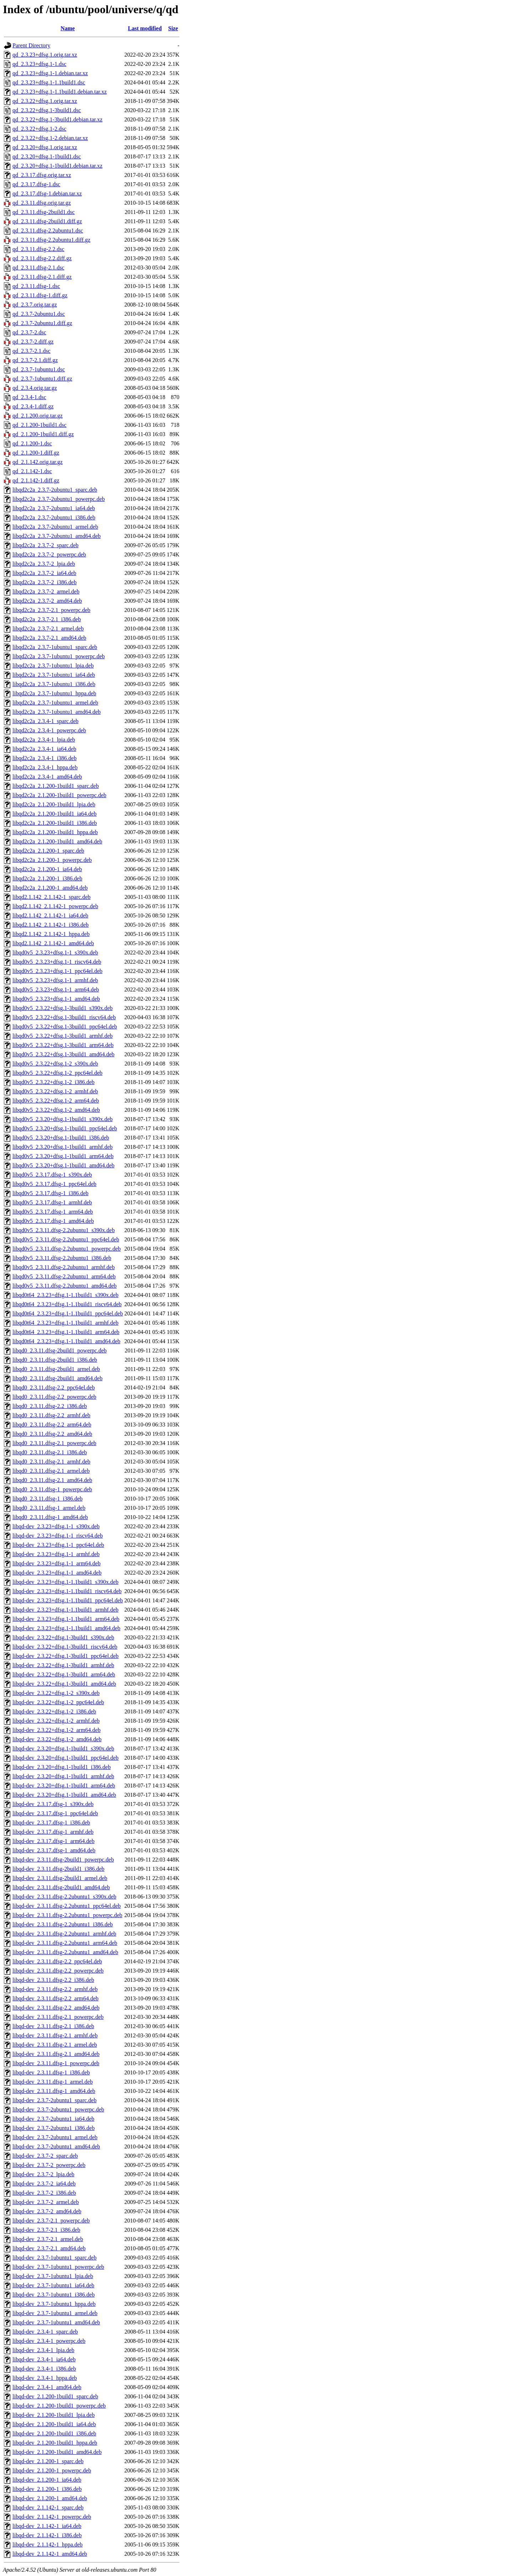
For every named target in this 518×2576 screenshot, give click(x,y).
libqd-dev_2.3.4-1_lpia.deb (43, 2350)
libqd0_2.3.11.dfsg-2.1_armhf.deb (51, 1462)
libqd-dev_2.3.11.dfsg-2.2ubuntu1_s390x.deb (64, 1897)
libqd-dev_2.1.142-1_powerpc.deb (51, 2517)
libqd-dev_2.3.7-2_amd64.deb (46, 2211)
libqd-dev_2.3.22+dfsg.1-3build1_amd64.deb (64, 1684)
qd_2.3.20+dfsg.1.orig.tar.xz (44, 147)
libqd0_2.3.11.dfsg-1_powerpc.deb (52, 1489)
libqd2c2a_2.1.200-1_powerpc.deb (52, 860)
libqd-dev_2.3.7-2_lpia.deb (43, 2174)
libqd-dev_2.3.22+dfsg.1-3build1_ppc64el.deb (65, 1656)
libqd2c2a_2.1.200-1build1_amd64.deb (57, 841)
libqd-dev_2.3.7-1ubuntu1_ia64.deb (53, 2285)
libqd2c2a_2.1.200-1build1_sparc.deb (55, 786)
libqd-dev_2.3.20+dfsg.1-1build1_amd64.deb (64, 1795)
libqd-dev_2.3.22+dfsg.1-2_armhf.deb (56, 1721)
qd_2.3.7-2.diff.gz (32, 342)
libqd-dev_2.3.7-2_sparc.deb (45, 2156)
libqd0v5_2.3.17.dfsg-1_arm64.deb (52, 1212)
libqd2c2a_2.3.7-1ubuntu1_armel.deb (55, 703)
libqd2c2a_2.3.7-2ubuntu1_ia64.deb (53, 508)
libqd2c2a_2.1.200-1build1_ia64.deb (54, 814)
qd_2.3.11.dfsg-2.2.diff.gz (42, 258)
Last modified (145, 28)
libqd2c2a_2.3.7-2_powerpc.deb (49, 554)
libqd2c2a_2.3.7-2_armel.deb (45, 591)
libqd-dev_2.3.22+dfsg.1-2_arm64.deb (56, 1730)
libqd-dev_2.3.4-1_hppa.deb (44, 2378)
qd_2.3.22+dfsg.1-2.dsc (39, 129)
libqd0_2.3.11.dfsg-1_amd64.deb (50, 1517)
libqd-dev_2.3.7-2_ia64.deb (44, 2183)
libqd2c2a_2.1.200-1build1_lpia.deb (53, 804)
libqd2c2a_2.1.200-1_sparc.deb (48, 851)
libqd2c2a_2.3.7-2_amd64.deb (47, 601)
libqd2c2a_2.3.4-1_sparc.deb (45, 721)
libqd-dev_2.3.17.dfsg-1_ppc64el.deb (55, 1813)
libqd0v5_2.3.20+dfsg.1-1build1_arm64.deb (63, 1156)
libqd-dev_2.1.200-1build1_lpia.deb (53, 2415)
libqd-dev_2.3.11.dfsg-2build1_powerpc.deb (63, 1860)
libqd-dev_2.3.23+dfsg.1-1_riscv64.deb (57, 1536)
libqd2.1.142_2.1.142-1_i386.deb (50, 925)
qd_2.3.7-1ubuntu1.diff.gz (42, 379)
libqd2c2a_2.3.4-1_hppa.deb (45, 767)
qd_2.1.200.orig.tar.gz (37, 416)
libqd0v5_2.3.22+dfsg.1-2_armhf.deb (55, 1091)
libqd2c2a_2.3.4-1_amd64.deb (47, 777)
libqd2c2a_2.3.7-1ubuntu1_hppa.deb (54, 693)
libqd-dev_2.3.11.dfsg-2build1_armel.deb (59, 1878)
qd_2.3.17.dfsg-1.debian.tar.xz (47, 193)
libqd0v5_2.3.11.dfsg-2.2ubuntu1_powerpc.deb (66, 1249)
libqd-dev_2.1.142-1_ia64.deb (46, 2526)
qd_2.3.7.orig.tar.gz (34, 305)
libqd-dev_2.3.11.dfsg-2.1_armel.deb (54, 2045)
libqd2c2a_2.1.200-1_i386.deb (47, 878)
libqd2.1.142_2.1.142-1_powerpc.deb (55, 906)
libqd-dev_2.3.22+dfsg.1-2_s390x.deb (56, 1693)
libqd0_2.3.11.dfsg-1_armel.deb (49, 1508)
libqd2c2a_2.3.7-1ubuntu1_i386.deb (53, 684)
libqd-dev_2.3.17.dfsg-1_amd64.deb (53, 1850)
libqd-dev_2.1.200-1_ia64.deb (46, 2480)
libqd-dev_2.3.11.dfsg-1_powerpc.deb (55, 2063)
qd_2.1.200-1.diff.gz (35, 453)
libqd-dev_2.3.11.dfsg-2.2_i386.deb (53, 1980)
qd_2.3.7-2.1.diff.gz (35, 360)
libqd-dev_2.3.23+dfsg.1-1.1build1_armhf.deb (65, 1610)
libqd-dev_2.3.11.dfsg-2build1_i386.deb (58, 1869)
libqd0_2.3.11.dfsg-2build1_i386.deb (54, 1360)
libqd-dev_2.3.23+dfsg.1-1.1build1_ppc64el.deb (67, 1600)
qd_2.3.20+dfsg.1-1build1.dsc (46, 156)
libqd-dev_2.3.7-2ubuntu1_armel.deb (55, 2137)
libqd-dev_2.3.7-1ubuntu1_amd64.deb (56, 2322)
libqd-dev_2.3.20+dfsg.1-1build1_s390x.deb (63, 1748)
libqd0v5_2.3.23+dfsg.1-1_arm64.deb (55, 989)
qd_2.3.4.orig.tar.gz (34, 388)
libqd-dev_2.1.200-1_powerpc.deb (51, 2470)
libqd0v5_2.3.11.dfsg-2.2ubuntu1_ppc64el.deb (65, 1239)
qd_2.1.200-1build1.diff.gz (43, 434)
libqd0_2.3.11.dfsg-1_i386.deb (47, 1499)
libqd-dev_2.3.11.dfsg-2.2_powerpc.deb (58, 1971)
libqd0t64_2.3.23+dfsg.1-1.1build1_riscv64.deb (66, 1304)
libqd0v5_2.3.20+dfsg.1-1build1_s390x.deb (62, 1119)
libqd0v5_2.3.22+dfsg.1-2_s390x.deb (55, 1064)
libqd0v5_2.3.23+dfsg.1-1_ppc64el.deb (57, 971)
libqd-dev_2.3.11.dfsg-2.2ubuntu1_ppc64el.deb (66, 1906)
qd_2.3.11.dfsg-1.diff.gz (39, 295)
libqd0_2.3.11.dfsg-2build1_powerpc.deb (59, 1350)
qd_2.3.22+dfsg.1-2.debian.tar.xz (50, 138)
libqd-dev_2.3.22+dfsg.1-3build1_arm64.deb (63, 1674)
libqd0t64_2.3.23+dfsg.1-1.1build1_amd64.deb (66, 1341)
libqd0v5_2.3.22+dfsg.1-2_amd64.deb (56, 1110)
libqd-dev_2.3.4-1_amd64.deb (46, 2387)
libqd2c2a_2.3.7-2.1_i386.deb (46, 619)
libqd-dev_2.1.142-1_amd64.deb (49, 2554)
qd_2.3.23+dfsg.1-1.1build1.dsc (48, 82)
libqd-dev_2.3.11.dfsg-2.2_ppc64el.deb (57, 1961)
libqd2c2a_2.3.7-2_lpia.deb (43, 564)
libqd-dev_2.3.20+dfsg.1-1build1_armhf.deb (63, 1776)
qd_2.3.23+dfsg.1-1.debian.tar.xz (50, 73)
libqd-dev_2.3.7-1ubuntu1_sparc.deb (54, 2258)
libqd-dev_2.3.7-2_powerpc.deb (49, 2165)
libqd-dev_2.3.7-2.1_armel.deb (47, 2239)
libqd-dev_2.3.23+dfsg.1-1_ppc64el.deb (58, 1545)
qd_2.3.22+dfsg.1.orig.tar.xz (44, 101)
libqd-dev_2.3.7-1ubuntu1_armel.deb (55, 2313)
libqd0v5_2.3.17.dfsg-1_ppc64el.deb (54, 1184)
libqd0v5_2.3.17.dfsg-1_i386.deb (50, 1193)
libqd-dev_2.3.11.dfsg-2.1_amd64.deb (55, 2054)
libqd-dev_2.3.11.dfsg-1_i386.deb (51, 2072)
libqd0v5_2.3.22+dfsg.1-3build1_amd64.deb (63, 1054)
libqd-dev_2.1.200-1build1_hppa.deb (54, 2443)
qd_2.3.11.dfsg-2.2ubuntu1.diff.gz (51, 240)
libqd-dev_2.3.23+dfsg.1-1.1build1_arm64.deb (65, 1619)
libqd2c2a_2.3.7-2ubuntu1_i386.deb (53, 517)
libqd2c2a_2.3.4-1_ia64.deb (44, 749)
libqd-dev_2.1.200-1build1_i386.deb (54, 2433)
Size (173, 28)
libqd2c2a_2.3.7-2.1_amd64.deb (49, 638)
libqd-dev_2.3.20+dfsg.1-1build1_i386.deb (61, 1767)
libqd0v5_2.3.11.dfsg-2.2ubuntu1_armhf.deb (63, 1267)
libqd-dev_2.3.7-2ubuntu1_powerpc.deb (58, 2109)
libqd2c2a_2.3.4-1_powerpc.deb (49, 730)
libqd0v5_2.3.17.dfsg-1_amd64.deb (53, 1221)
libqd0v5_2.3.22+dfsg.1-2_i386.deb (53, 1082)
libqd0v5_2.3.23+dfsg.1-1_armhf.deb (55, 980)
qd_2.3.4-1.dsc (29, 397)
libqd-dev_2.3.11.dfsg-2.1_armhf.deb (55, 2035)
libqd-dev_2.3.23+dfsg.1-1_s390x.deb (56, 1526)
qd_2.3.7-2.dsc (29, 332)
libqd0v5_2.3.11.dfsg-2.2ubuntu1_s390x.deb (63, 1230)
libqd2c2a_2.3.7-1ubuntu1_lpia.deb (53, 666)
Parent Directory (31, 45)
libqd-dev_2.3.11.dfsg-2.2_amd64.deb (55, 2008)
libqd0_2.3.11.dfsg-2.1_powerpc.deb (54, 1443)
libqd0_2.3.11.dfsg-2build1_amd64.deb (57, 1378)
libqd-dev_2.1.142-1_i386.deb (47, 2535)
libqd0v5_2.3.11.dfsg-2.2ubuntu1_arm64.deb (64, 1276)
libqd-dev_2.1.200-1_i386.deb (47, 2489)
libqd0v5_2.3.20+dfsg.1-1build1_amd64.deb (63, 1165)
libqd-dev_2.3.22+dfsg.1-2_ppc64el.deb (58, 1702)
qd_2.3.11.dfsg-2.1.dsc (38, 268)
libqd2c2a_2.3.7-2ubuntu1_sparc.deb (54, 490)
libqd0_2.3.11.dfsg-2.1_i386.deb (49, 1452)
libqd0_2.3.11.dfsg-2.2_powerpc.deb (54, 1397)
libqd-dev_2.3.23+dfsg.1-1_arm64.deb (56, 1563)
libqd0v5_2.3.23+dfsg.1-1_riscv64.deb (56, 962)
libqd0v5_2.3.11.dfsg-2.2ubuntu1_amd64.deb (64, 1286)
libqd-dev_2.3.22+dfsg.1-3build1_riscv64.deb (64, 1647)
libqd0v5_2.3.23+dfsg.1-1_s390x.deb (55, 952)
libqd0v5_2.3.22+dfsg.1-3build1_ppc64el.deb (64, 1026)
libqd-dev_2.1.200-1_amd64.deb (49, 2498)
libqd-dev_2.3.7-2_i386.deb (44, 2193)
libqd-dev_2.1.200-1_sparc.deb (48, 2461)
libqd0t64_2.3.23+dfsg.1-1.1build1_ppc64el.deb (67, 1313)
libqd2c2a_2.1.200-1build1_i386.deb (54, 823)
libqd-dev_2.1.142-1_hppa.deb (47, 2544)
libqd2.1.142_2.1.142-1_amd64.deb (53, 943)
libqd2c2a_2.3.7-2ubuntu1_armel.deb (55, 527)
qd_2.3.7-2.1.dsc (31, 351)
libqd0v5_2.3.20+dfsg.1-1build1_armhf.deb (62, 1147)
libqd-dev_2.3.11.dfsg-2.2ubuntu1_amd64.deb (65, 1952)
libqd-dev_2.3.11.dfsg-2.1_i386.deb (53, 2026)
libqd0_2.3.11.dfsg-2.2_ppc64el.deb (53, 1387)
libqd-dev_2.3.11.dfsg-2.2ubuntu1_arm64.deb (64, 1943)
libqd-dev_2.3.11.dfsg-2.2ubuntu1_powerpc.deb (67, 1915)
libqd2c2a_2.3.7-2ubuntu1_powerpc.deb (58, 499)
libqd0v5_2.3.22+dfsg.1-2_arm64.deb (55, 1101)
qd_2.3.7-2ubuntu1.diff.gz (42, 323)
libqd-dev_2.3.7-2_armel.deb (45, 2202)
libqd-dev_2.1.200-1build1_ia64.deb (54, 2424)
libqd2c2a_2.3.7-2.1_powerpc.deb (51, 610)
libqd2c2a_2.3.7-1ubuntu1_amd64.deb (56, 712)
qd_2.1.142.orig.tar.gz (37, 462)
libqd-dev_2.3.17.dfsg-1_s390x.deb (53, 1804)
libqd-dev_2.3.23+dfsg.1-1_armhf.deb (56, 1554)
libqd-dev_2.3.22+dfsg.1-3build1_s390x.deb (63, 1637)
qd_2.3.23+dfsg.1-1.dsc (39, 64)
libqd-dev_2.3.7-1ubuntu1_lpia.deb (52, 2276)
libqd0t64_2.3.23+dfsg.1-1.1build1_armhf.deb (65, 1323)
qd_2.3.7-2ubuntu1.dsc (38, 314)
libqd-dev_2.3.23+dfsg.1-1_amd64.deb (57, 1573)
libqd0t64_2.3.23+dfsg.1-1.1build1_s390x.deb (65, 1295)
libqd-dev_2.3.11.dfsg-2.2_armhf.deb (55, 1989)
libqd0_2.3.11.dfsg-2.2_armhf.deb (51, 1415)
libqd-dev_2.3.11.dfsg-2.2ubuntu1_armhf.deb (64, 1934)
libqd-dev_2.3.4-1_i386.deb (44, 2369)
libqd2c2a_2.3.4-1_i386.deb (44, 758)
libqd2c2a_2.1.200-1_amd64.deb (50, 888)
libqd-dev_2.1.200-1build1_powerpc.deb (59, 2406)
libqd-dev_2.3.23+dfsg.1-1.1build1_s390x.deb (65, 1582)
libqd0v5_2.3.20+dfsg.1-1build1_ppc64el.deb (64, 1128)
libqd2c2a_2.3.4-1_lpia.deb (43, 740)
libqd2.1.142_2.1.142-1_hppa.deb (50, 934)
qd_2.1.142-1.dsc (32, 471)
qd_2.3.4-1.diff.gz (32, 406)
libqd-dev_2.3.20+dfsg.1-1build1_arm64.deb (63, 1785)
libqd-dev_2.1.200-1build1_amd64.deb (57, 2452)
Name (68, 28)
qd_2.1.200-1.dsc (32, 443)
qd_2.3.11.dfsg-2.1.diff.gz (42, 277)
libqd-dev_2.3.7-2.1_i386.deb (46, 2230)
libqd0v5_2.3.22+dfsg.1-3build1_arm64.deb (63, 1045)
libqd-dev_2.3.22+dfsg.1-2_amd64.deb (57, 1739)
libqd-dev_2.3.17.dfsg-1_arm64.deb (53, 1841)
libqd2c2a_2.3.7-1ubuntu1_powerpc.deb (58, 656)
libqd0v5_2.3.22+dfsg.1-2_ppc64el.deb (57, 1073)
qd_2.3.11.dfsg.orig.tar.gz (41, 203)
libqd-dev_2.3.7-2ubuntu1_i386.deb (53, 2128)
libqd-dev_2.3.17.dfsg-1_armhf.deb (53, 1832)
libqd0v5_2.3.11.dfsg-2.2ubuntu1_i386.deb (61, 1258)
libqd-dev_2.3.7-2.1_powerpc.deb (51, 2221)
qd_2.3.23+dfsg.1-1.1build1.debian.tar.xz (59, 92)
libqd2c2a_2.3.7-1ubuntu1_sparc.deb (54, 647)
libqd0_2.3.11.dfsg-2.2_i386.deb (49, 1406)
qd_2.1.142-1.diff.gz (35, 480)
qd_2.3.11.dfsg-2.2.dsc (38, 249)
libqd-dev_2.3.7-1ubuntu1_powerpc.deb (58, 2267)
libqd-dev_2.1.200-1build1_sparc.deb (55, 2396)
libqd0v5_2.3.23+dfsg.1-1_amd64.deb (56, 999)
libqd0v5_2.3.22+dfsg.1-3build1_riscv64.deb (64, 1017)
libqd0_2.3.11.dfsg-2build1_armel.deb (56, 1369)
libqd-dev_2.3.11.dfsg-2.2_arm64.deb (55, 1998)
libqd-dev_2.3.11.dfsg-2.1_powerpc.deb (58, 2017)
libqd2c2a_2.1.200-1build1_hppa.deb (55, 832)
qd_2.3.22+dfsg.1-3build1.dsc (46, 110)
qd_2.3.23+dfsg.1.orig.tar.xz (44, 55)
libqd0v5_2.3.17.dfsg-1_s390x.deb (52, 1175)
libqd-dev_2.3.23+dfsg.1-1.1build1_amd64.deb (66, 1628)
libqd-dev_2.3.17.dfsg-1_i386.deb (51, 1823)
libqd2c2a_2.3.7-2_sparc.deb (45, 545)
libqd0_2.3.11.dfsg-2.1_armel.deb (51, 1471)
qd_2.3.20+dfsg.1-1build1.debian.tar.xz (57, 166)
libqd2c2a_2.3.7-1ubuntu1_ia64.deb (53, 675)
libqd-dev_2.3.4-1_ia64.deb (44, 2359)
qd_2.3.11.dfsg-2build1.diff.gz (47, 221)
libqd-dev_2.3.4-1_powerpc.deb (49, 2341)
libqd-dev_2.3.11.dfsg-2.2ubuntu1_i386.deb (62, 1924)
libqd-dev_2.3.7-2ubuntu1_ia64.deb (53, 2119)
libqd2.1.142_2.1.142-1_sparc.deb (51, 897)
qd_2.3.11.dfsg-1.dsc (36, 286)
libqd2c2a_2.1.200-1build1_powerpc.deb (59, 795)
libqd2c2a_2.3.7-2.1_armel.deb (48, 628)
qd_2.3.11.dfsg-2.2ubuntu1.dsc (47, 230)
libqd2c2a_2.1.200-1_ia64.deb (47, 869)
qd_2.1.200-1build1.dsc (39, 425)
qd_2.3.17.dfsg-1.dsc (36, 184)
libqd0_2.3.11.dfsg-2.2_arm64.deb (51, 1424)
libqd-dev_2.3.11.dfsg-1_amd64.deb (53, 2091)
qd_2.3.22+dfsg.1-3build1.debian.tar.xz (57, 119)
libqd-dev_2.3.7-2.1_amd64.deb (49, 2248)
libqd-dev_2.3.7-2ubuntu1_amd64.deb (56, 2146)
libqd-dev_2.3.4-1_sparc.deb (45, 2332)
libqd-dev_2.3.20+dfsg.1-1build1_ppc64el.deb (65, 1758)
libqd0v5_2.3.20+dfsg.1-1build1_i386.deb (60, 1138)
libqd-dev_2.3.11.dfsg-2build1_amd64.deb (61, 1887)
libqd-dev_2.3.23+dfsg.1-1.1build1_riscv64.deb (66, 1591)
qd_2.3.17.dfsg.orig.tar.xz (41, 175)
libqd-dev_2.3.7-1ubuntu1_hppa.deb (53, 2304)
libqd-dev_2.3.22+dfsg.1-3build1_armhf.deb (63, 1665)
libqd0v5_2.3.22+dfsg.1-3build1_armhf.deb (62, 1036)
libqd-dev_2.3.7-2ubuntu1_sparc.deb (54, 2100)
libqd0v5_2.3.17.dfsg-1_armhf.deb (52, 1202)
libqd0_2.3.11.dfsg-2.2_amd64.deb (52, 1434)
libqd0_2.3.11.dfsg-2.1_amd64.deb (52, 1480)
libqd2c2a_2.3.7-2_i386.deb (44, 582)
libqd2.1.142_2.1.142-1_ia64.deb (50, 915)
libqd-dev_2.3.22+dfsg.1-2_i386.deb (54, 1711)
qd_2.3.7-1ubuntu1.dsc (38, 369)
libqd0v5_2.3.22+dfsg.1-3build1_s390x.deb (62, 1008)
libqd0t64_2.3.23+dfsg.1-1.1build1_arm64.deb (65, 1332)
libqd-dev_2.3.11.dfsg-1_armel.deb (52, 2082)
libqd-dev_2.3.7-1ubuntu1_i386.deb (53, 2295)
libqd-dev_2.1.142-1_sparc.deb (48, 2507)
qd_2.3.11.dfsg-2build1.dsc (43, 212)
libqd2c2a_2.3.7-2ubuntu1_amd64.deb (56, 536)
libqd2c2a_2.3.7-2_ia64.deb (44, 573)
